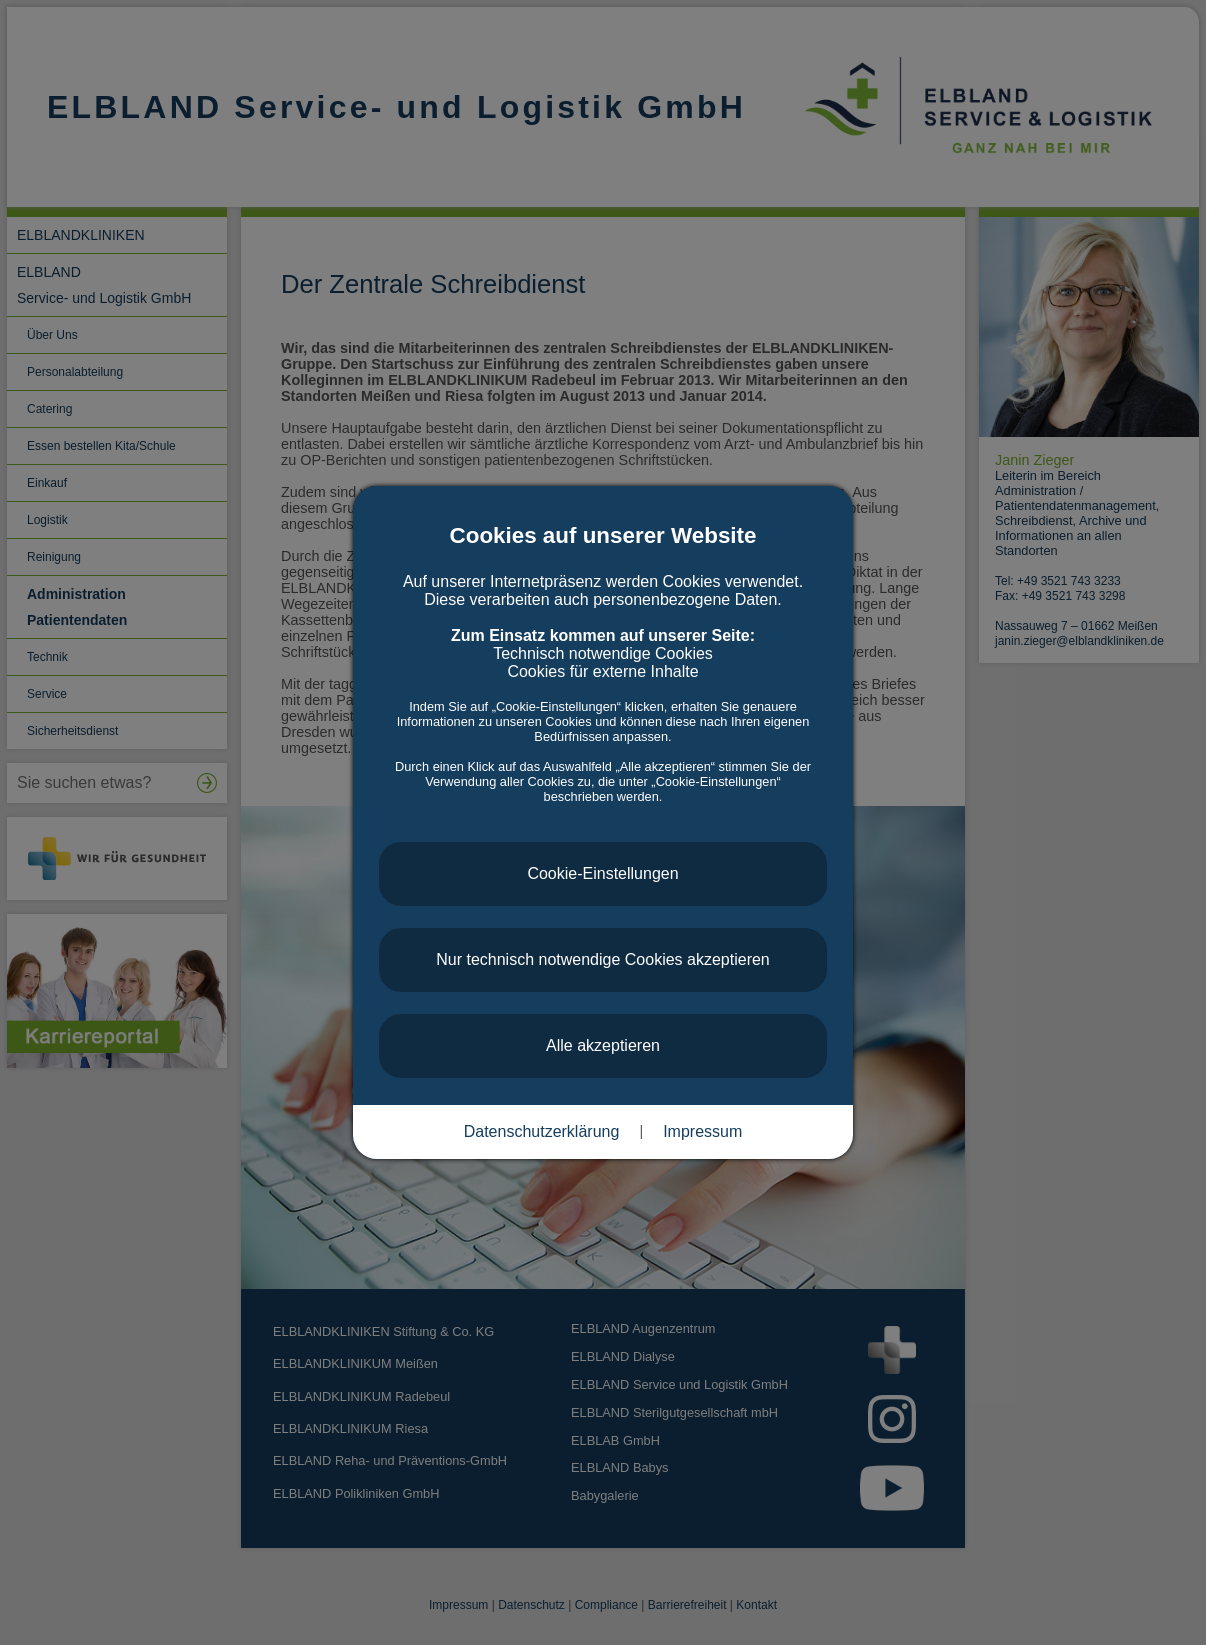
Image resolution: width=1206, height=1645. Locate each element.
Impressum (702, 1131)
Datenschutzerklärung (542, 1131)
